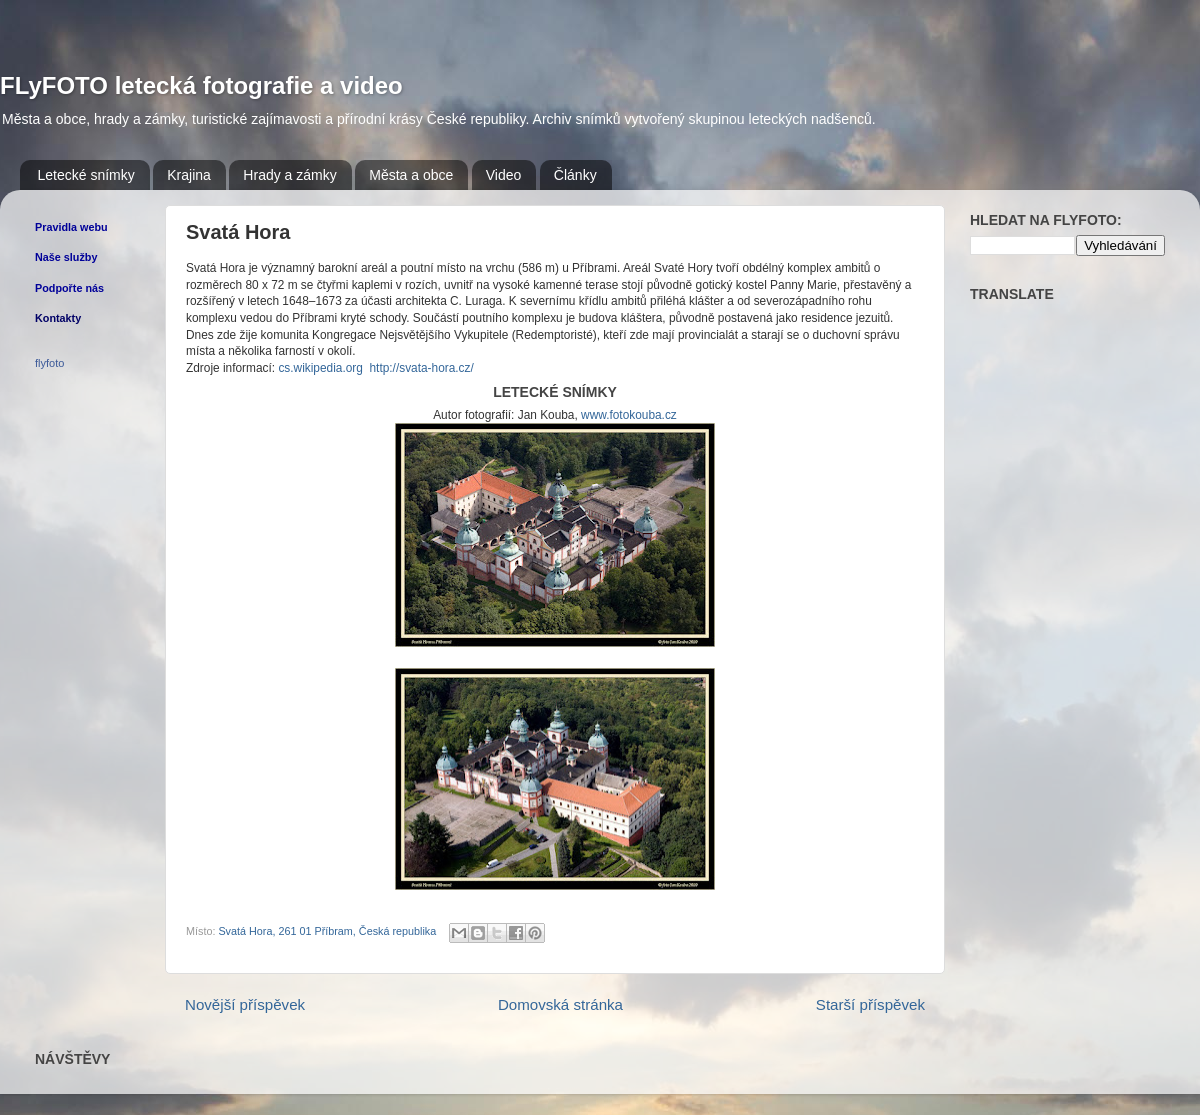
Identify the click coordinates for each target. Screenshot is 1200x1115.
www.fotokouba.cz (629, 415)
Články (575, 175)
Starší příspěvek (870, 1004)
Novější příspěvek (245, 1004)
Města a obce (411, 175)
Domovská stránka (560, 1004)
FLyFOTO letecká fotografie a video (201, 85)
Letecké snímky (86, 175)
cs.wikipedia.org (320, 368)
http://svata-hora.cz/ (422, 368)
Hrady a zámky (289, 175)
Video (504, 175)
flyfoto (49, 363)
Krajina (189, 175)
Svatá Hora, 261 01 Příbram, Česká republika (327, 931)
